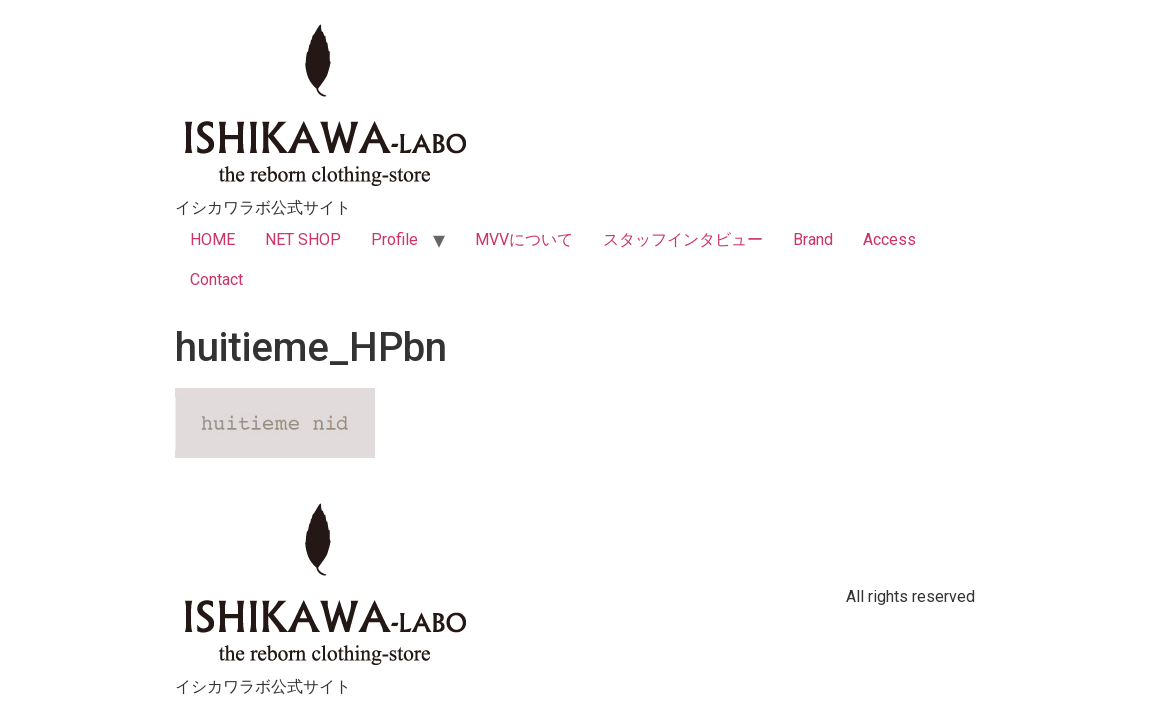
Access (889, 239)
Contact (216, 279)
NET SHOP (303, 239)
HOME (212, 239)
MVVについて (524, 239)
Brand (813, 239)
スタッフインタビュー (683, 239)
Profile (394, 239)
